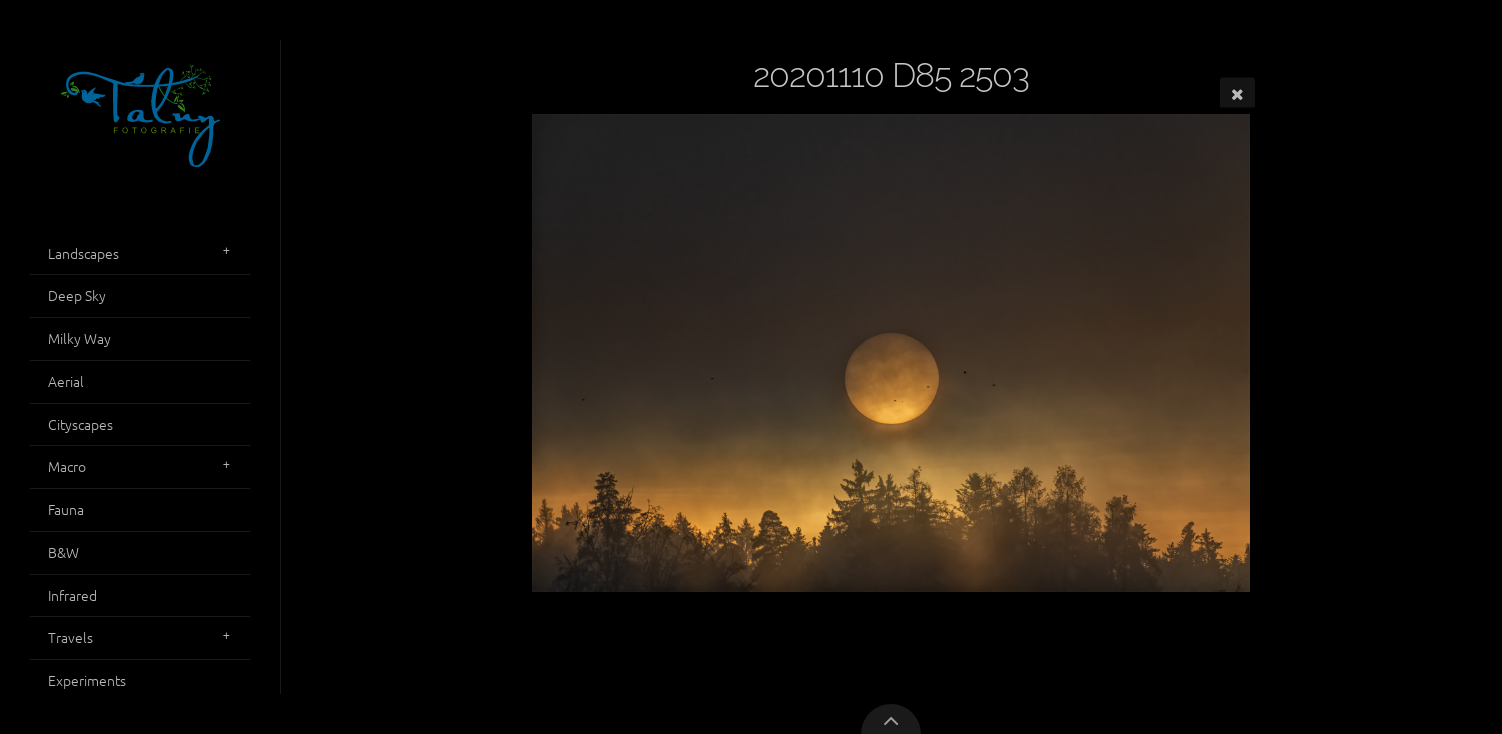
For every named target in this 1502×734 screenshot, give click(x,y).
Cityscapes (80, 424)
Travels (70, 637)
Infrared (72, 595)
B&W (63, 552)
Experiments (87, 680)
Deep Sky (77, 295)
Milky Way (79, 338)
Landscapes (83, 253)
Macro (67, 466)
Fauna (66, 509)
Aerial (66, 381)
